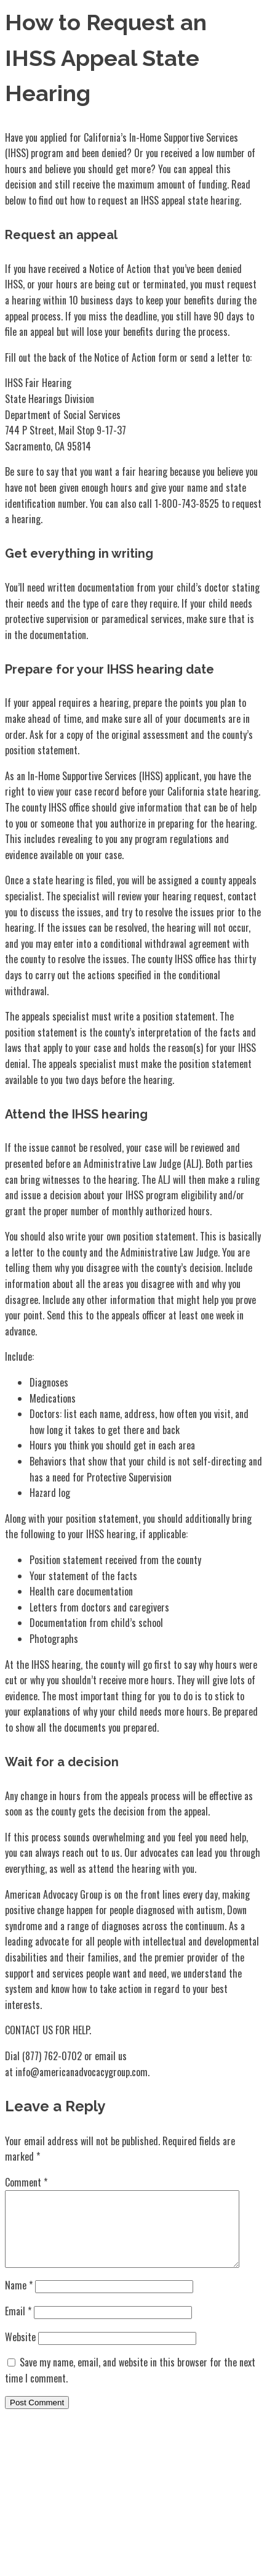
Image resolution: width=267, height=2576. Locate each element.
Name (19, 2300)
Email (18, 2325)
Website (20, 2351)
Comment (26, 2182)
